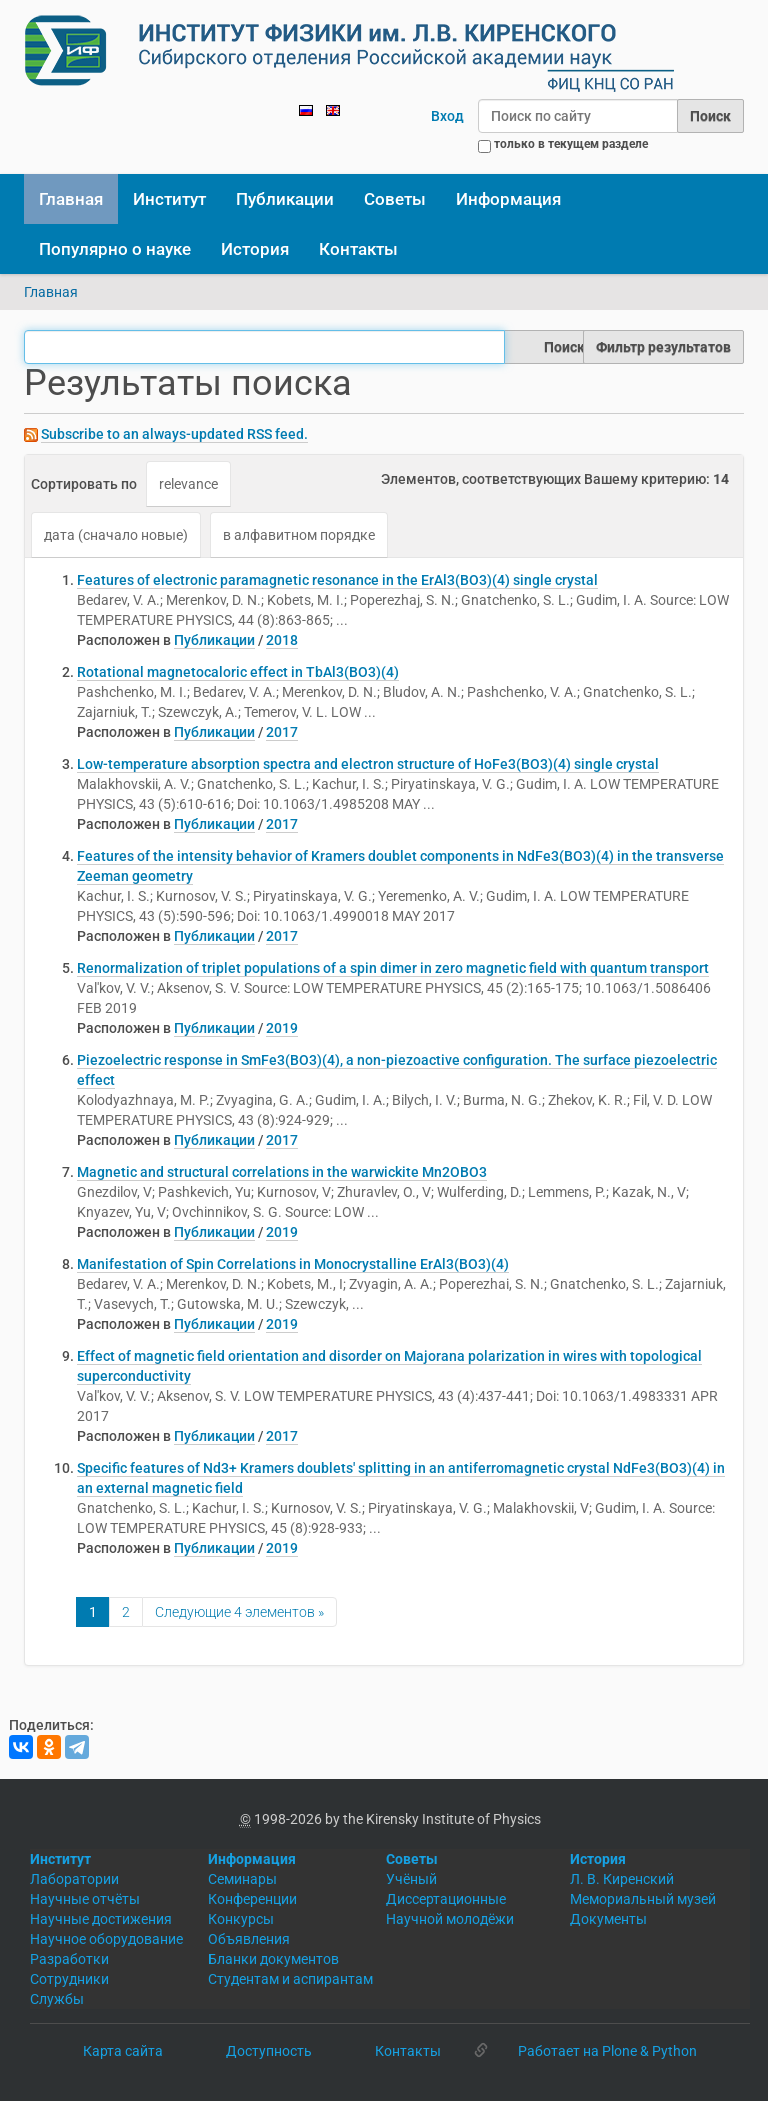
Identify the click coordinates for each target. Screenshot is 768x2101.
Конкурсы (241, 1919)
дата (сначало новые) (116, 535)
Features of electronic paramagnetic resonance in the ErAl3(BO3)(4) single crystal (337, 580)
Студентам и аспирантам (290, 1979)
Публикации (285, 199)
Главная (71, 199)
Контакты (358, 249)
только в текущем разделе (571, 144)
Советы (395, 199)
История (255, 249)
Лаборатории (74, 1879)
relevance (188, 484)
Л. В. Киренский (622, 1879)
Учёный (411, 1879)
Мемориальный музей (643, 1899)
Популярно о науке (115, 249)
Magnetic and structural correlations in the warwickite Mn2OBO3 (282, 1172)
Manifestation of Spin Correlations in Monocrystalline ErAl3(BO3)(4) (293, 1264)
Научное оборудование (106, 1939)
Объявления (249, 1939)
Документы (608, 1919)
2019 (282, 1028)
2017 (282, 732)
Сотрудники (69, 1979)
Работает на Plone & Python (607, 2051)
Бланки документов (273, 1959)
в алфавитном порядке (299, 535)
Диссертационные (446, 1899)
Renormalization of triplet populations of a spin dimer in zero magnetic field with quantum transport (393, 968)
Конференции (252, 1899)
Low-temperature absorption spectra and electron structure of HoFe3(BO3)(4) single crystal (368, 764)
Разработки (69, 1959)
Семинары (242, 1879)
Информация (508, 199)
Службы (57, 1999)
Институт (169, 199)
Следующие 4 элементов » (239, 1612)
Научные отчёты (85, 1899)
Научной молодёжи (450, 1919)
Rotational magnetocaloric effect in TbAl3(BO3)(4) (238, 672)
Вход (447, 116)
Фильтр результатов (663, 347)
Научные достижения (101, 1919)
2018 (282, 640)
